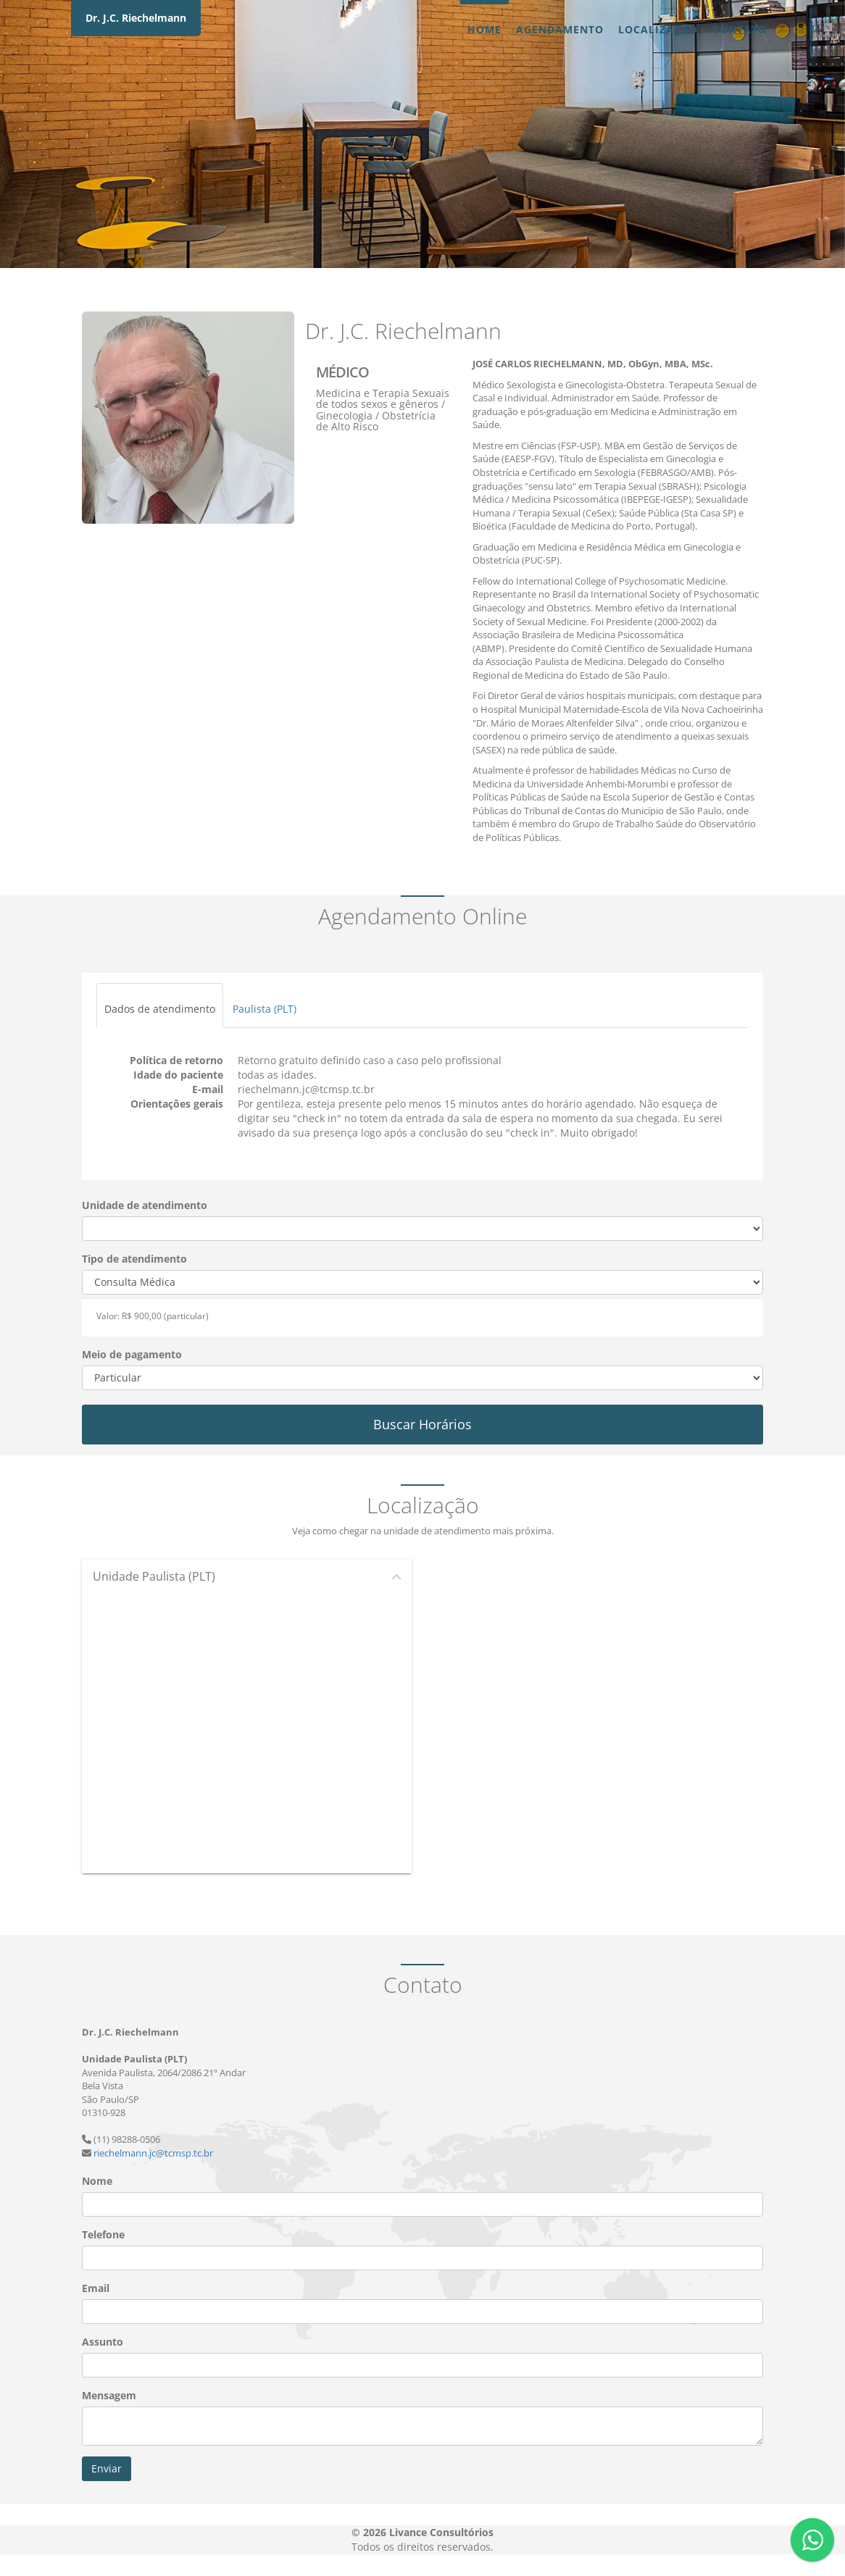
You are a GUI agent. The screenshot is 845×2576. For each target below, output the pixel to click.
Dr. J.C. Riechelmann (136, 18)
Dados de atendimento (159, 1009)
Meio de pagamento (132, 1354)
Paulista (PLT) (264, 1009)
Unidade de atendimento (144, 1205)
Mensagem (109, 2395)
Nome (97, 2181)
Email (95, 2288)
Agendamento (560, 29)
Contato (739, 29)
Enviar (106, 2468)
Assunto (102, 2342)
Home (484, 29)
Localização (658, 29)
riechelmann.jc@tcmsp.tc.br (153, 2152)
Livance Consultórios (441, 2532)
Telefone (103, 2234)
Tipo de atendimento (134, 1259)
